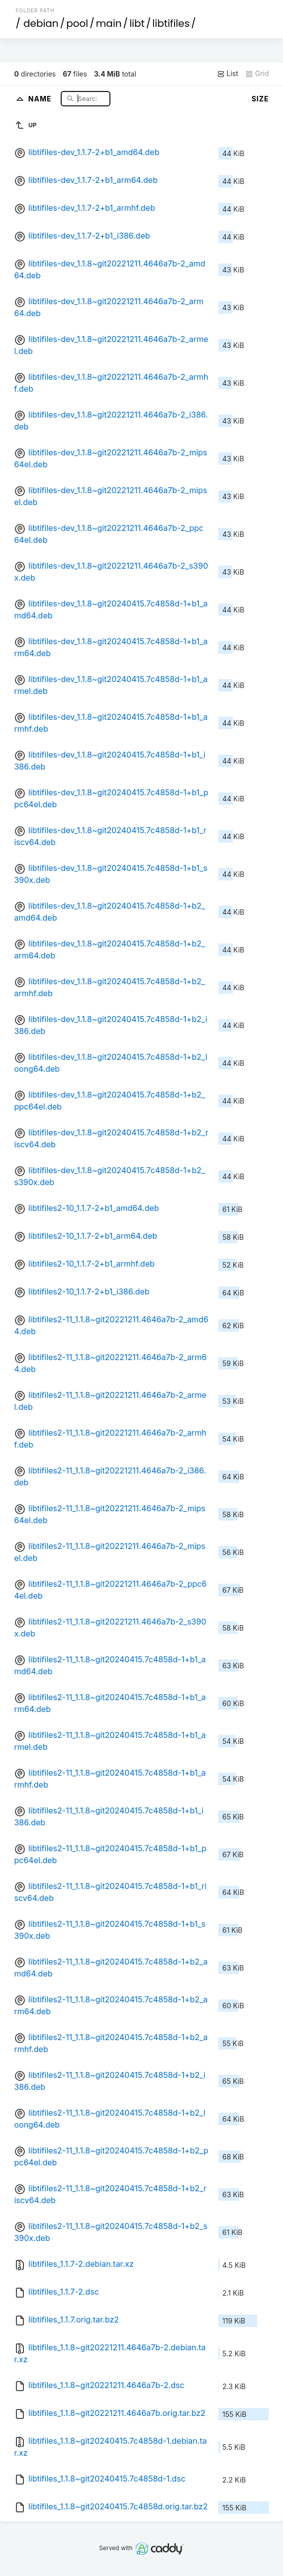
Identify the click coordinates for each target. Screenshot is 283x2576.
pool (77, 23)
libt (137, 23)
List (227, 73)
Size (260, 98)
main (109, 23)
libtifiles (170, 23)
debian (41, 23)
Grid (257, 73)
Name (41, 98)
